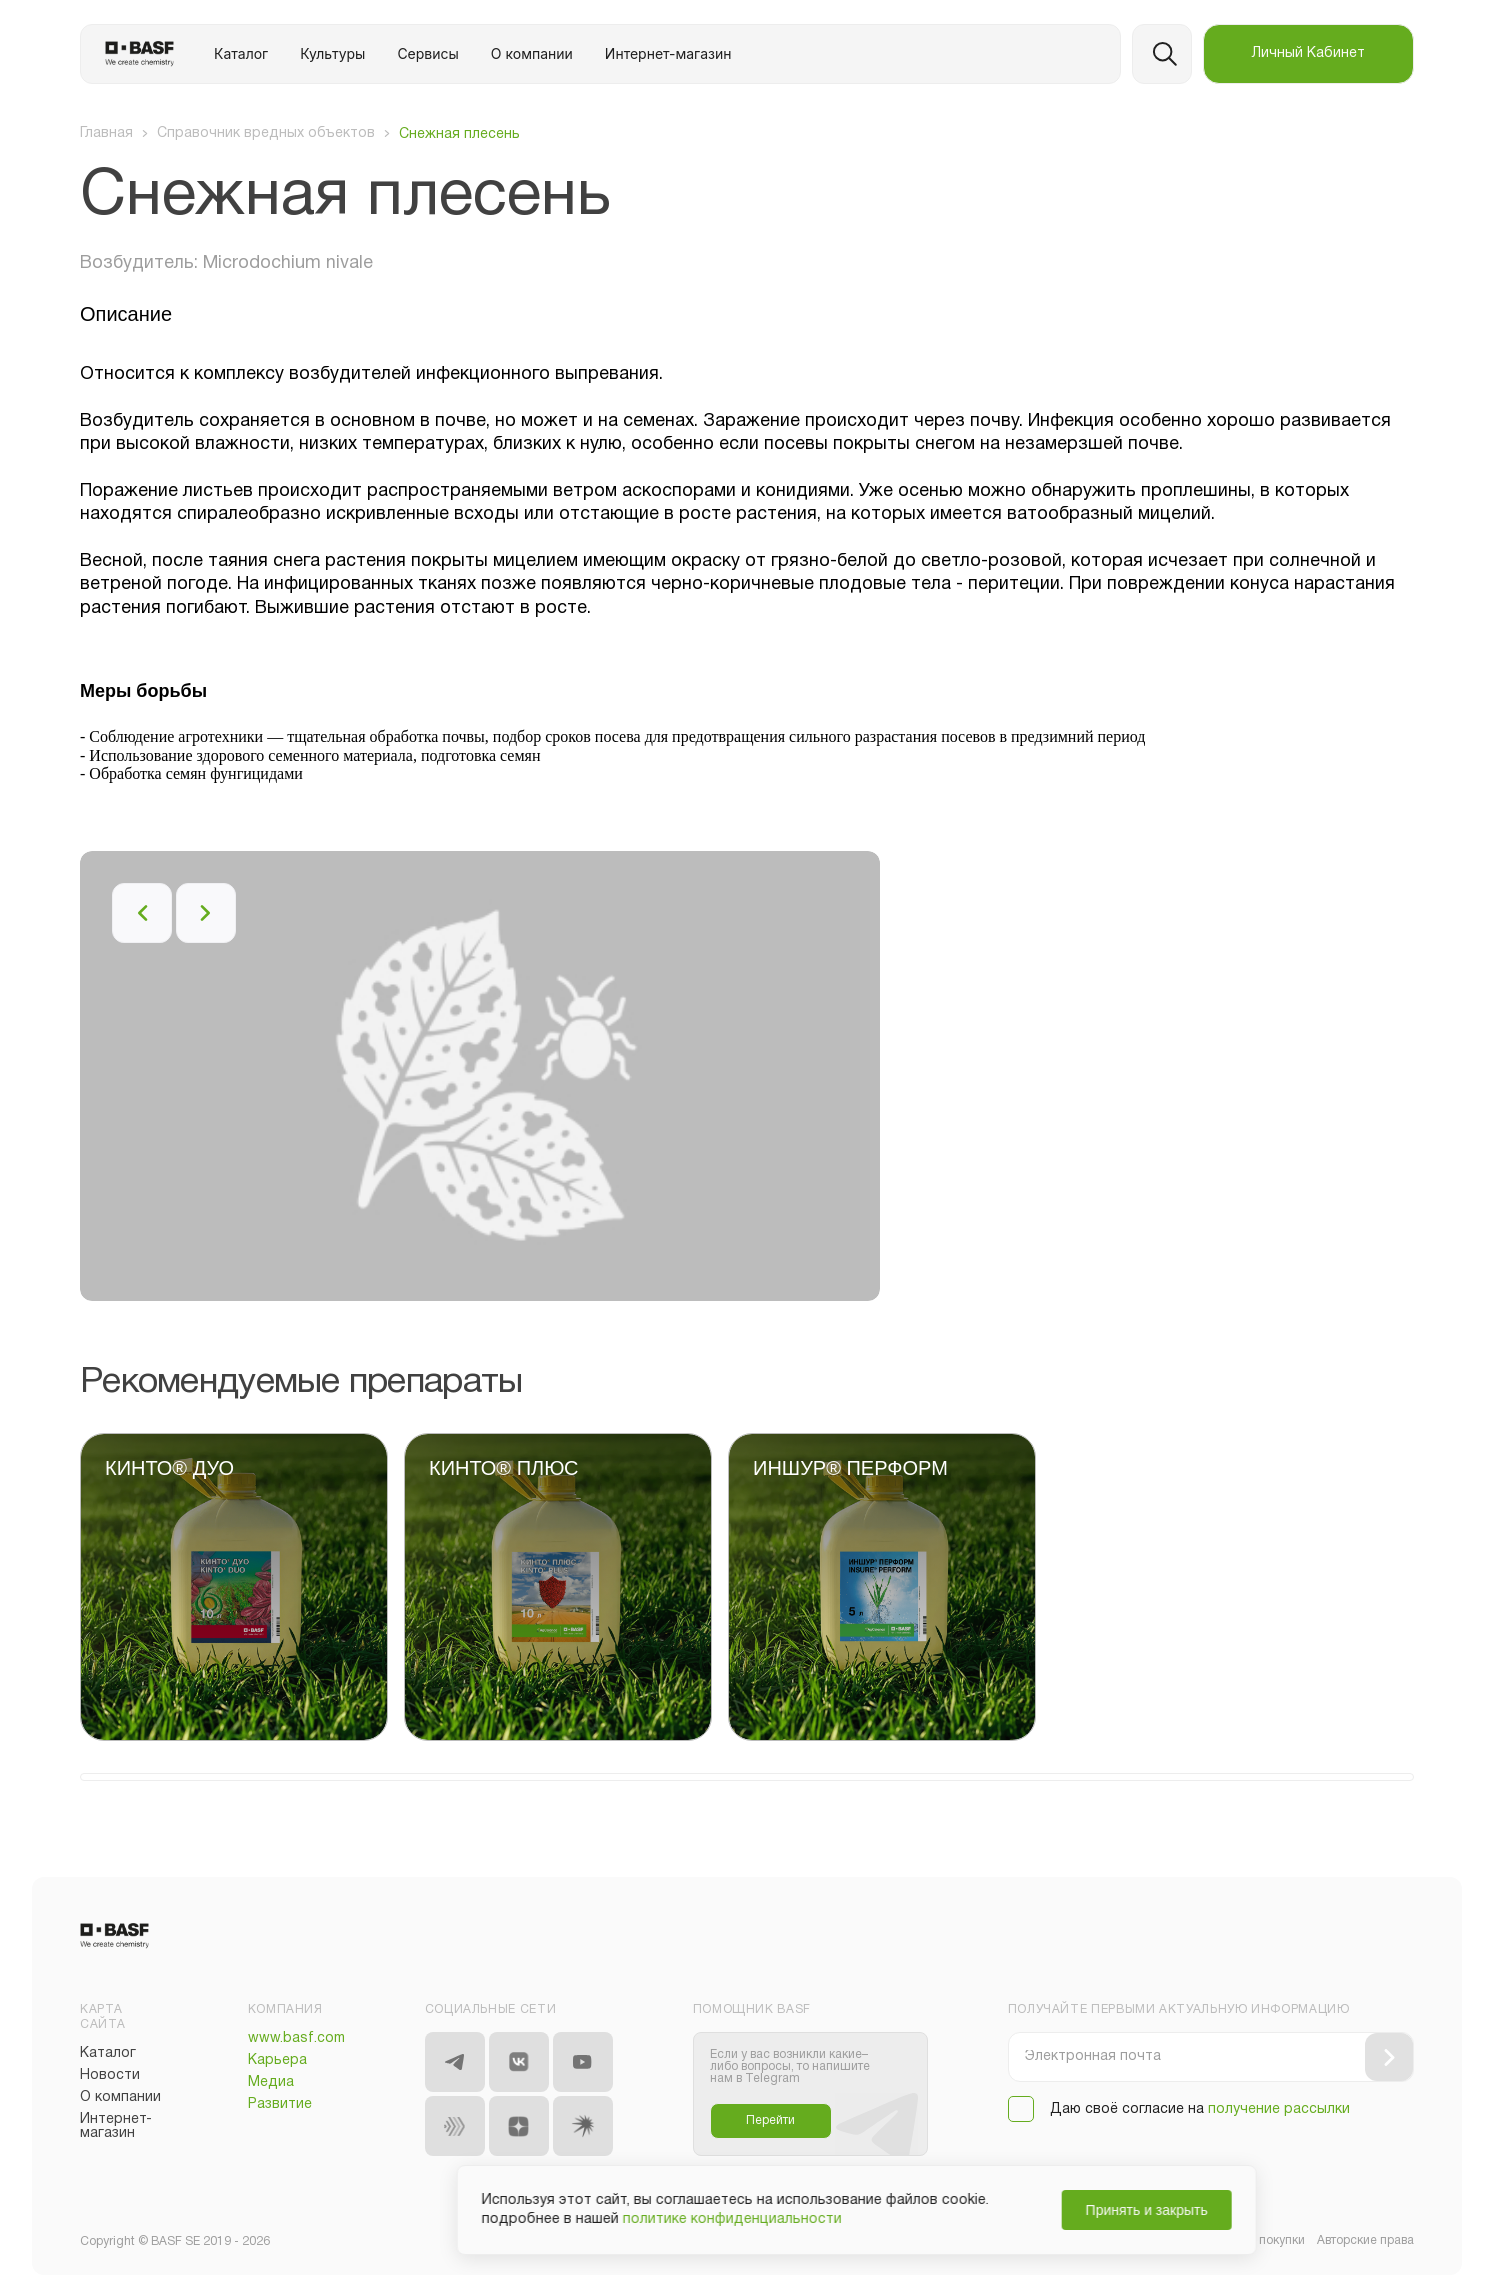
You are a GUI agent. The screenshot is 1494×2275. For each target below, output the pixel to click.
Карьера (277, 2060)
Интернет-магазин (668, 53)
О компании (532, 53)
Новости (110, 2075)
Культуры (332, 53)
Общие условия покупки (1235, 2240)
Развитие (280, 2104)
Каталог (241, 53)
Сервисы (427, 53)
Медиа (271, 2082)
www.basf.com (296, 2038)
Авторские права (1365, 2240)
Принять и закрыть (1037, 2210)
